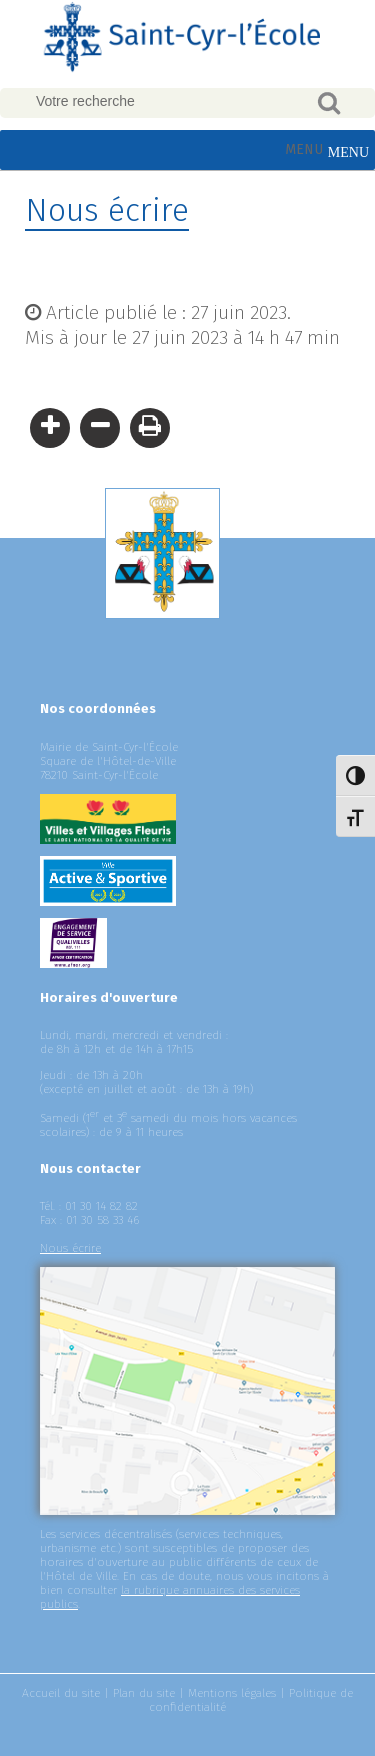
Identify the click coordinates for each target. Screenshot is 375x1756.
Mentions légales (232, 1693)
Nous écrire (70, 1248)
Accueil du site (61, 1693)
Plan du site (144, 1693)
